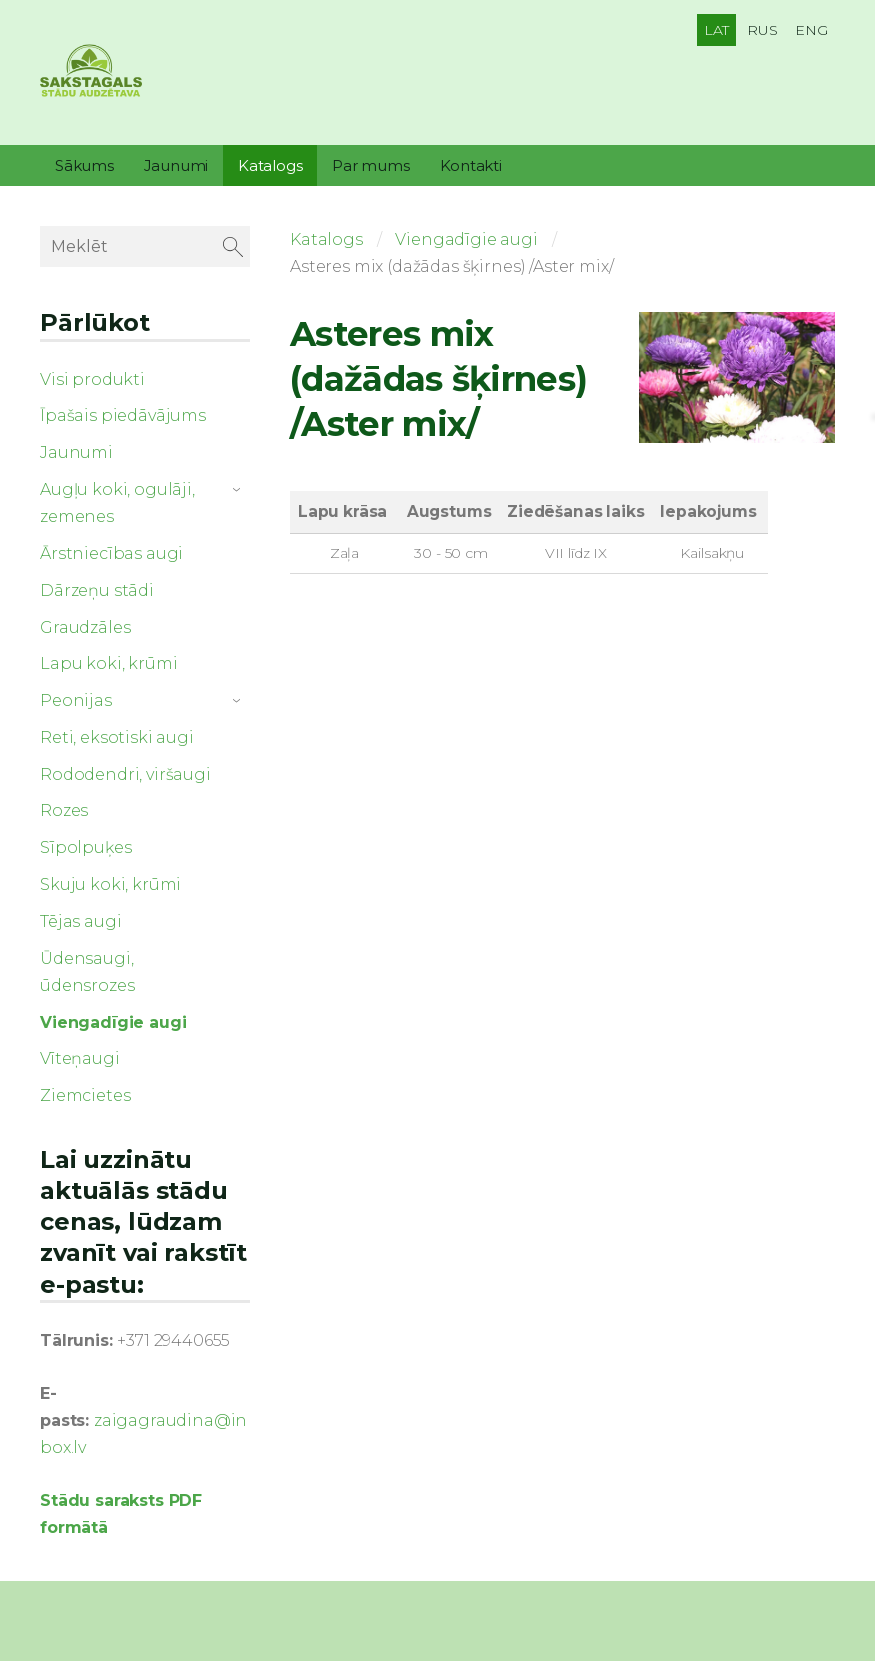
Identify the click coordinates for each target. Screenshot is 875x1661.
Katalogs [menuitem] (270, 165)
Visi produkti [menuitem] (92, 379)
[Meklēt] (145, 246)
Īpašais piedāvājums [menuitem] (123, 415)
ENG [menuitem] (811, 30)
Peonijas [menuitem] (76, 700)
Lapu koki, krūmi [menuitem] (108, 663)
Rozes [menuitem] (64, 810)
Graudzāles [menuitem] (85, 627)
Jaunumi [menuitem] (176, 165)
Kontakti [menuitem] (471, 165)
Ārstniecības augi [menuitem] (111, 553)
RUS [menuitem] (762, 30)
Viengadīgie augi (466, 239)
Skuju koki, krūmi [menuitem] (110, 884)
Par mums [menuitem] (370, 165)
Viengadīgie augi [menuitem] (113, 1022)
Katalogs (326, 239)
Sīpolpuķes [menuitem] (85, 847)
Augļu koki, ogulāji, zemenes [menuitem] (117, 503)
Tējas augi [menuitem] (80, 921)
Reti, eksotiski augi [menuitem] (117, 737)
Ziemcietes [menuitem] (85, 1095)
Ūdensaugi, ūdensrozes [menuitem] (87, 972)
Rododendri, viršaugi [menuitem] (125, 774)
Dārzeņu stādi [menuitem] (97, 590)
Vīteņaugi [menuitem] (80, 1058)
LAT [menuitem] (717, 30)
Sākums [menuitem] (84, 165)
